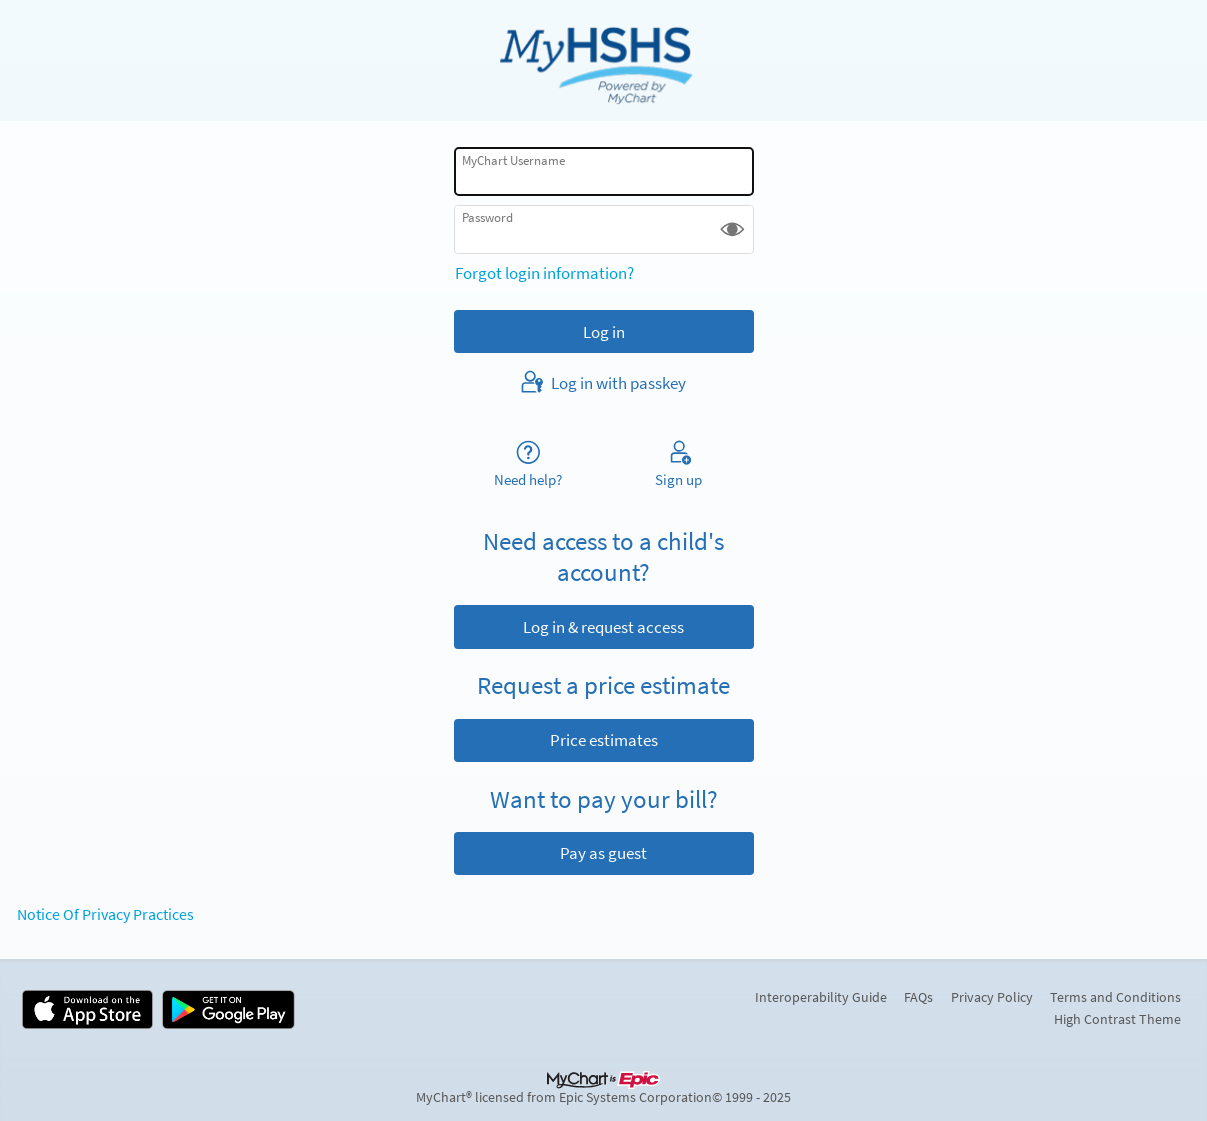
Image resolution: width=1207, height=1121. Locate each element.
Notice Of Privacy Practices (105, 914)
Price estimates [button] (604, 740)
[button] (732, 229)
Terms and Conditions (1115, 997)
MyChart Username (513, 160)
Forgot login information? (544, 273)
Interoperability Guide (821, 997)
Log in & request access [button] (603, 627)
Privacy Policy (992, 997)
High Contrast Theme (1117, 1019)
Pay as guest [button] (603, 853)
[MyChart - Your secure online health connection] (604, 61)
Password (487, 217)
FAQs (918, 997)
